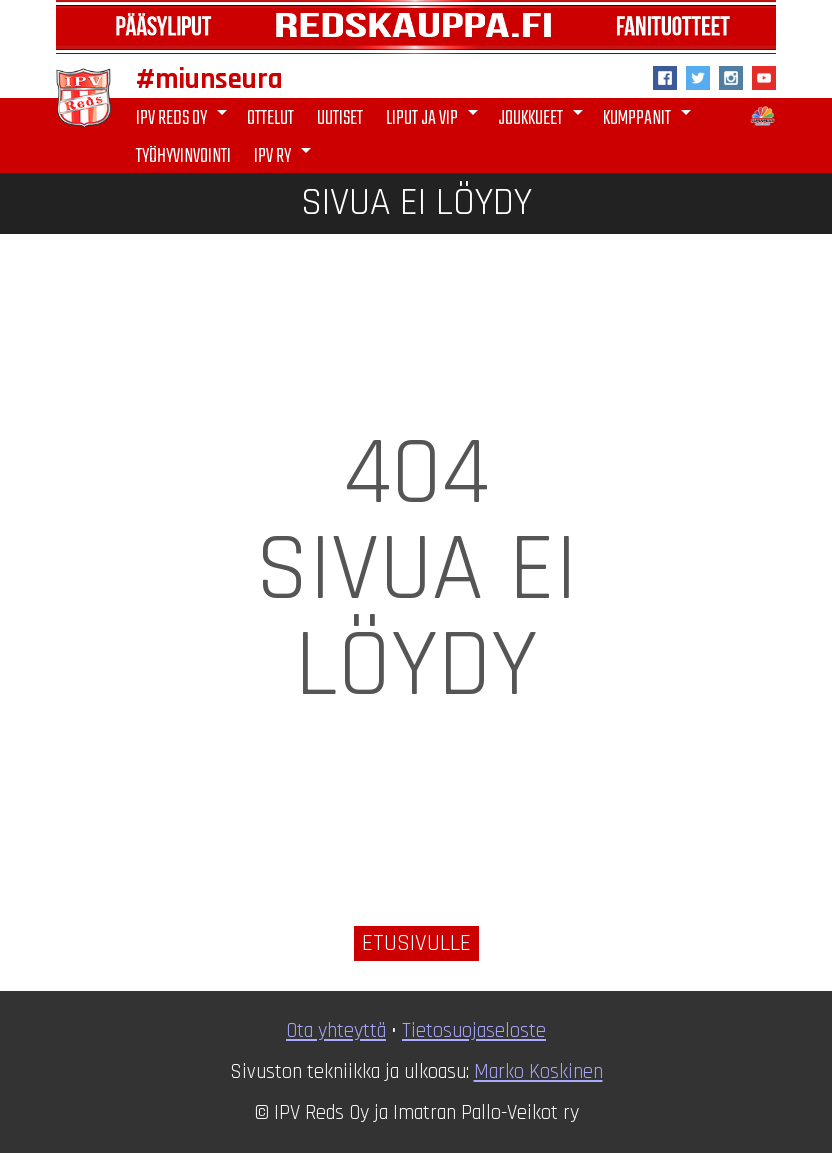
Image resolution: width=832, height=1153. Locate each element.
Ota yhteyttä (336, 1031)
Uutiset (340, 119)
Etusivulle (416, 943)
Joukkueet (544, 117)
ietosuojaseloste (478, 1031)
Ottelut (270, 119)
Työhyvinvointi (183, 157)
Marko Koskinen (538, 1072)
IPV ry (286, 155)
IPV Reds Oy (185, 117)
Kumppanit (650, 117)
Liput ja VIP (435, 117)
